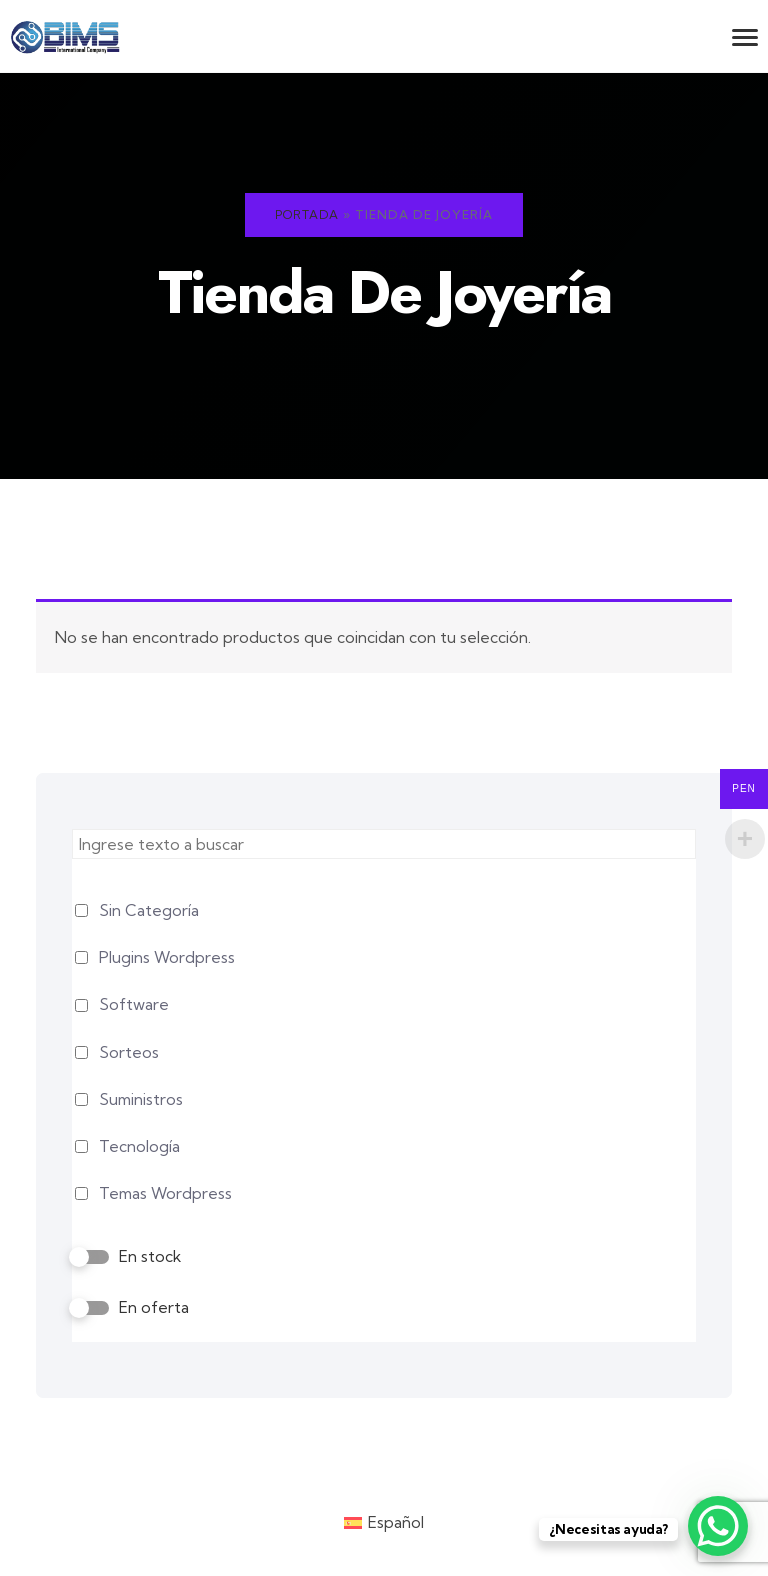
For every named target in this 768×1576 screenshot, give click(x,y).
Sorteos (129, 1052)
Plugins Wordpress (167, 957)
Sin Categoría (149, 910)
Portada (307, 214)
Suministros (141, 1099)
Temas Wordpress (165, 1193)
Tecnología (139, 1146)
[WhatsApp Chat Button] (718, 1526)
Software (134, 1004)
